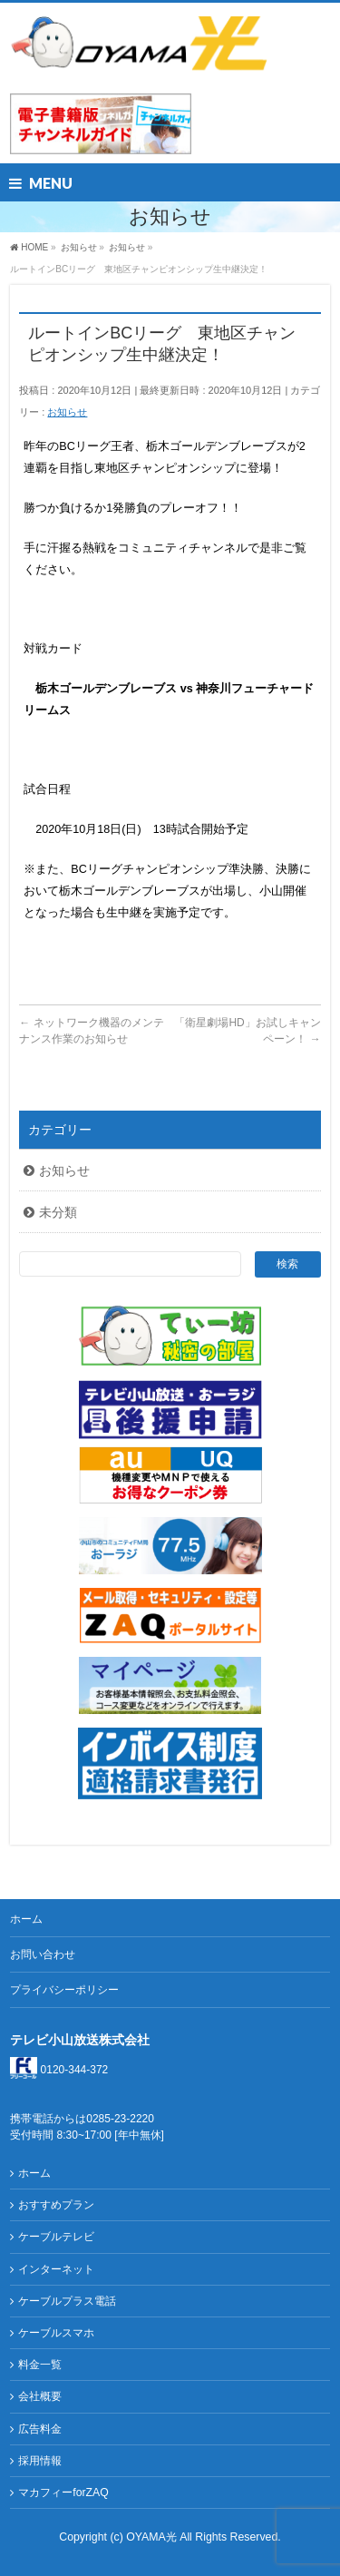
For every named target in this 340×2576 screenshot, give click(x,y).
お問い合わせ (42, 1954)
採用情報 (40, 2460)
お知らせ (67, 411)
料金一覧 (40, 2364)
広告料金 (40, 2429)
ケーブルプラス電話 (67, 2301)
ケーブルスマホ (56, 2332)
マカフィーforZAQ (63, 2492)
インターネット (56, 2269)
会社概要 (40, 2396)
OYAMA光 (153, 2537)
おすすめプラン (56, 2205)
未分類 (58, 1212)
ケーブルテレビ (56, 2236)
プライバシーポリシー (64, 1989)
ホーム (26, 1919)
